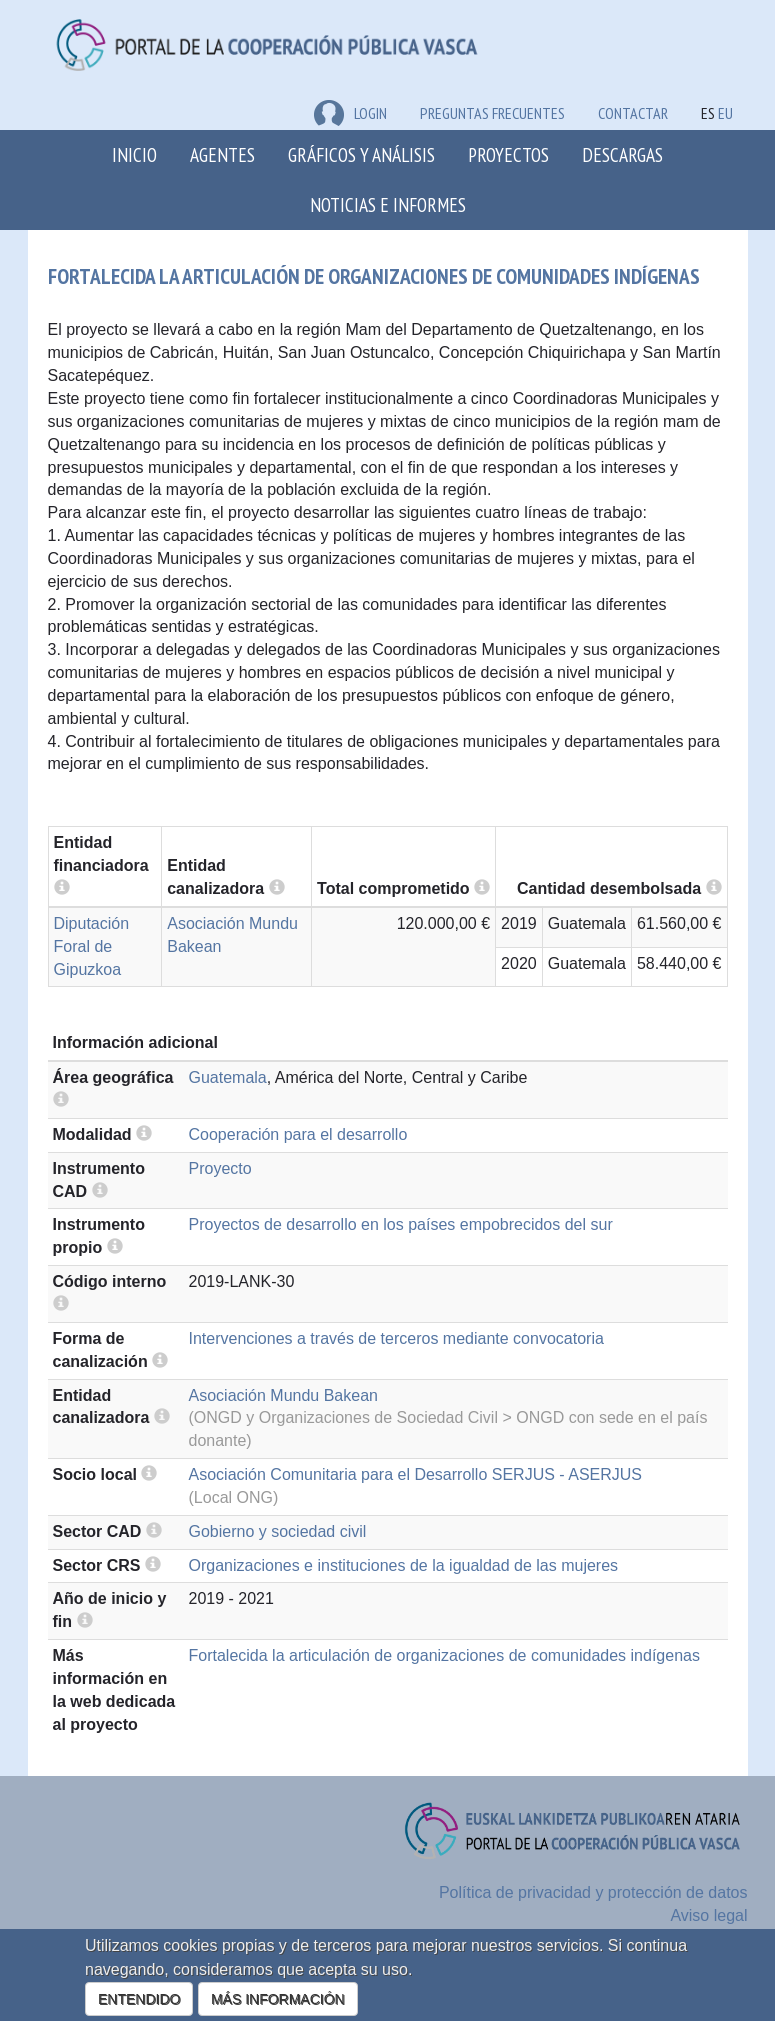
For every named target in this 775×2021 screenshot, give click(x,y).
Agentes (222, 154)
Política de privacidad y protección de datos (593, 1892)
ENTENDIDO (139, 1999)
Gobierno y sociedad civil (278, 1531)
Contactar (633, 113)
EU (725, 113)
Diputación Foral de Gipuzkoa (92, 946)
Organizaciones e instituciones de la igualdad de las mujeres (404, 1565)
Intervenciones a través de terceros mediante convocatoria (396, 1338)
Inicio (134, 154)
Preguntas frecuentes (492, 113)
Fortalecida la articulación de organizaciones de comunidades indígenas (444, 1655)
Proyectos (508, 154)
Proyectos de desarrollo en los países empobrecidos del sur (401, 1224)
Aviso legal (708, 1915)
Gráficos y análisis (361, 154)
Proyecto (220, 1168)
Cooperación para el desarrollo (298, 1134)
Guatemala (228, 1077)
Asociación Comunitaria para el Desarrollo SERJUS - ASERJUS (416, 1474)
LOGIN (350, 113)
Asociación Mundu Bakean (283, 1395)
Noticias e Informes (388, 204)
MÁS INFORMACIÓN (278, 1999)
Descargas (622, 154)
